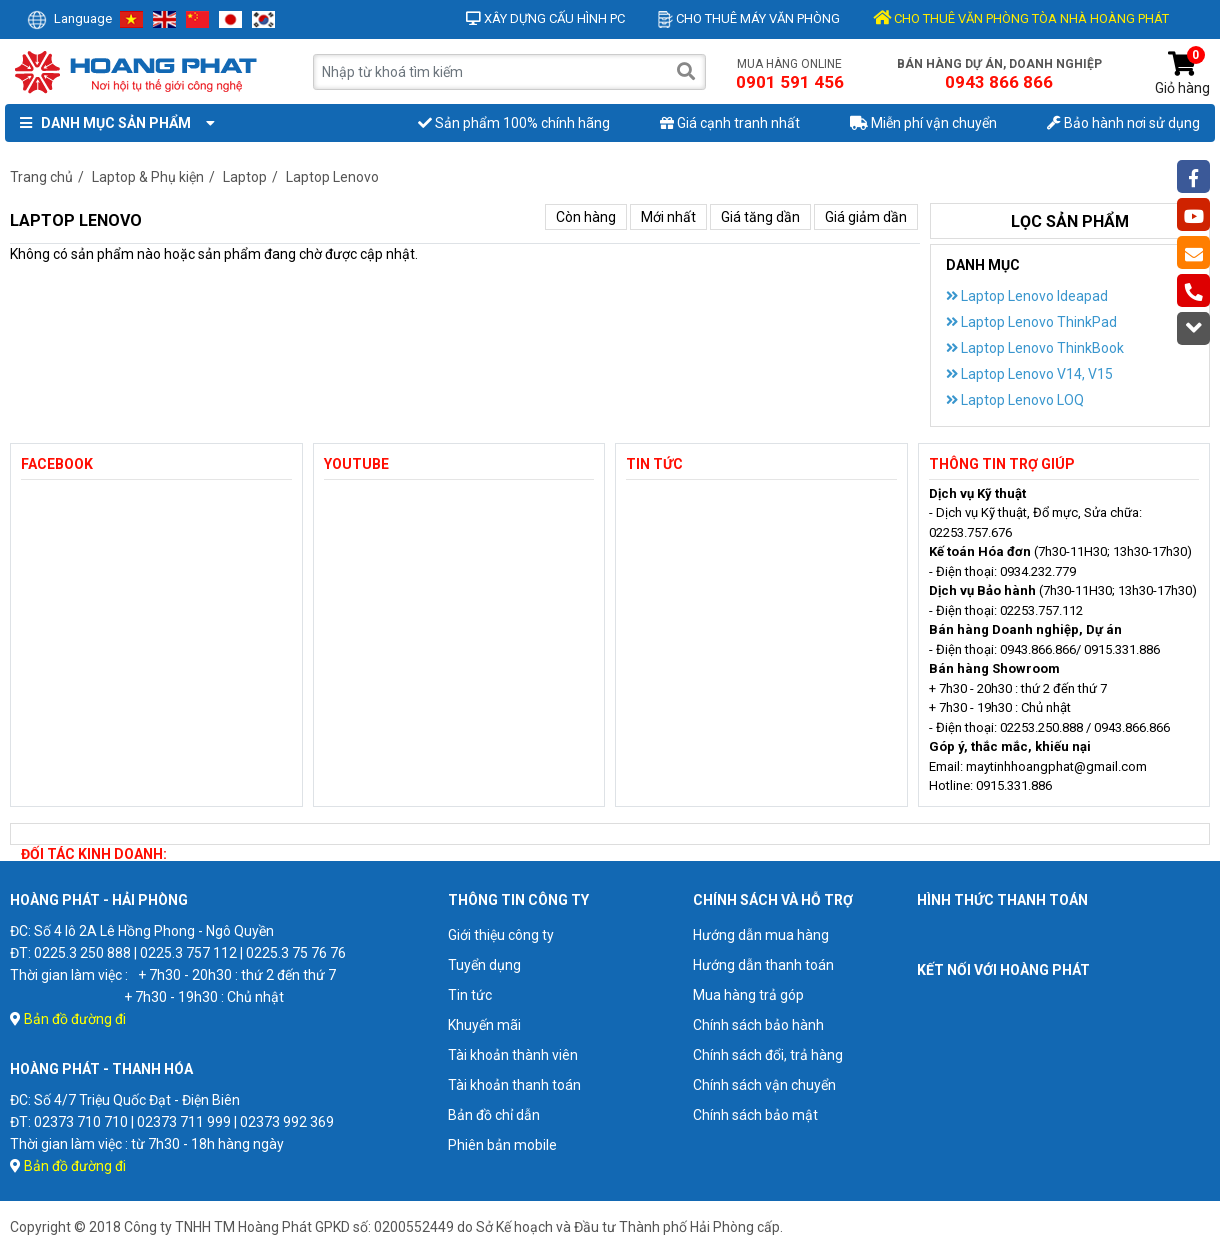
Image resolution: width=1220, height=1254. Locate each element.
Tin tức (470, 995)
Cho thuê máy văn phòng (749, 18)
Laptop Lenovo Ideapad (1027, 296)
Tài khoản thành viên (513, 1055)
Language (69, 18)
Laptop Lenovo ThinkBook (1035, 348)
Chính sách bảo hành (758, 1025)
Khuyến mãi (484, 1025)
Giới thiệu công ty (501, 935)
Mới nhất (668, 217)
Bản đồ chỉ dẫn (494, 1115)
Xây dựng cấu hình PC (545, 18)
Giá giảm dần (866, 217)
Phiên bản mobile (502, 1145)
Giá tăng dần (760, 217)
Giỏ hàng (1182, 73)
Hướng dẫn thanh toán (763, 965)
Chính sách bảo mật (755, 1115)
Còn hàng (586, 217)
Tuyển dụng (484, 965)
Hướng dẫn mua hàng (761, 935)
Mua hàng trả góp (748, 995)
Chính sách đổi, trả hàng (768, 1055)
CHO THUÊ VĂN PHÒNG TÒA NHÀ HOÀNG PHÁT (1021, 18)
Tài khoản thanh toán (514, 1085)
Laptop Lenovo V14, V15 (1029, 374)
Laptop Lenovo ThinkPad (1031, 322)
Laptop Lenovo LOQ (1015, 400)
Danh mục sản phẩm (113, 123)
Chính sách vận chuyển (764, 1085)
